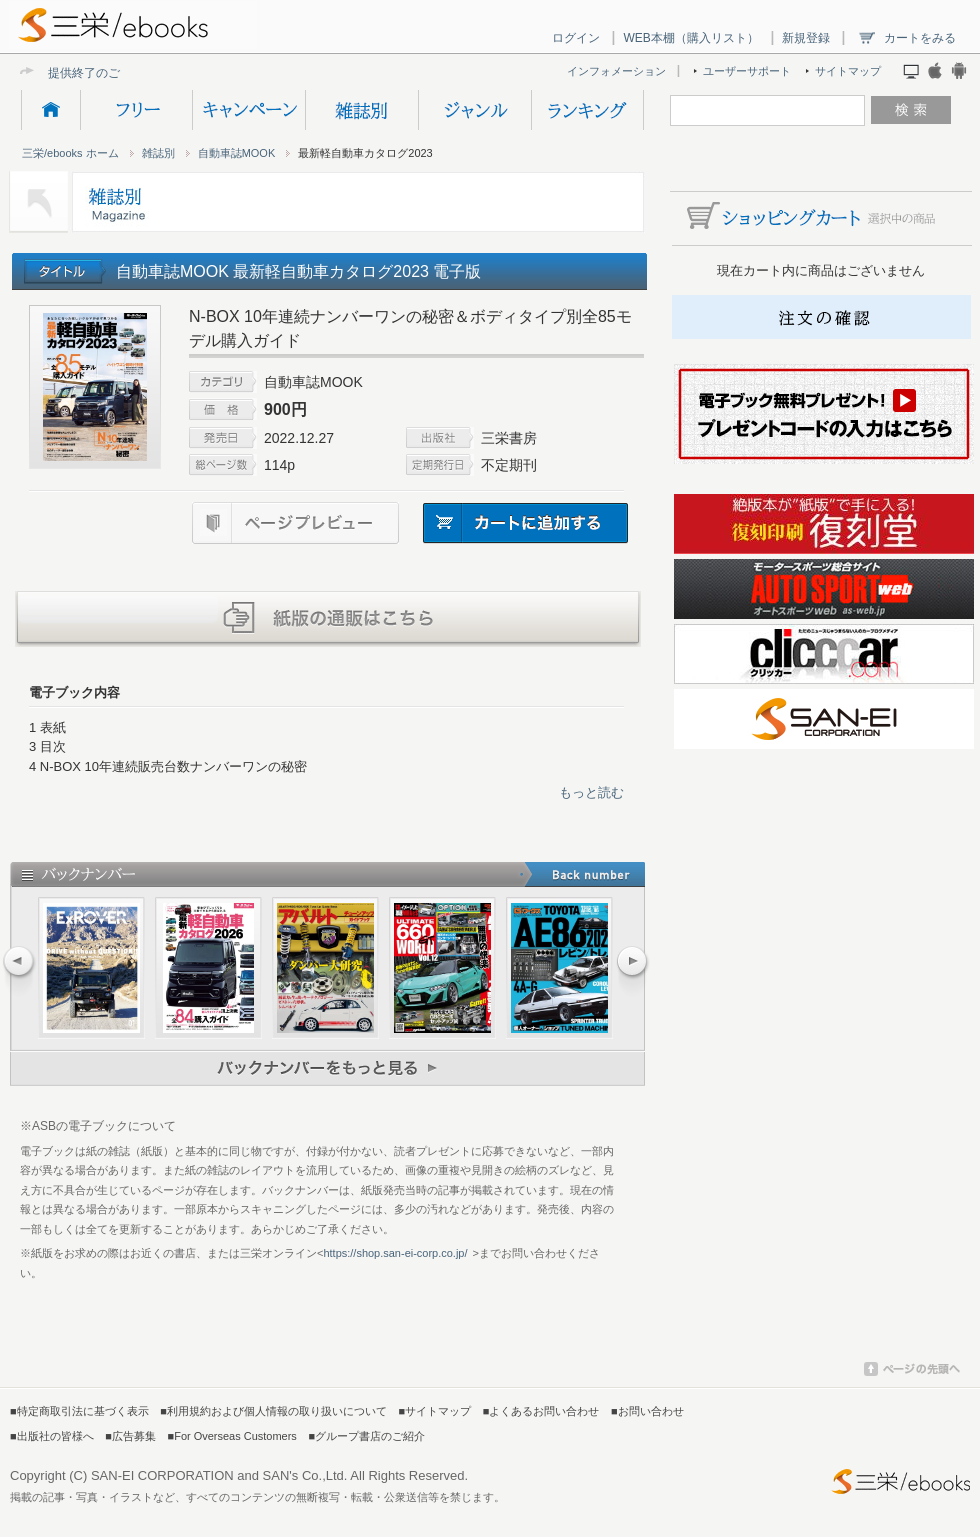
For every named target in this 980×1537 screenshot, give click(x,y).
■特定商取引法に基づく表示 (79, 1411)
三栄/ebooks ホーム (70, 153)
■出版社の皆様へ (52, 1436)
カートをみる (920, 38)
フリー (136, 110)
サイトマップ (848, 71)
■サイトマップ (435, 1411)
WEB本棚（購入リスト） (690, 38)
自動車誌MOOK (237, 153)
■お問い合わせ (647, 1411)
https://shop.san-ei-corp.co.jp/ (395, 1253)
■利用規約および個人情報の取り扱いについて (273, 1411)
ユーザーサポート (747, 71)
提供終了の (78, 72)
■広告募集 (130, 1436)
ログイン (576, 38)
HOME (50, 110)
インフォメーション (616, 71)
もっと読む (591, 792)
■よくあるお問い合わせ (541, 1411)
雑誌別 (361, 110)
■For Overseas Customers (232, 1436)
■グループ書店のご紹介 (366, 1436)
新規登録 (806, 38)
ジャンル (474, 110)
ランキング (587, 110)
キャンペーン (248, 110)
